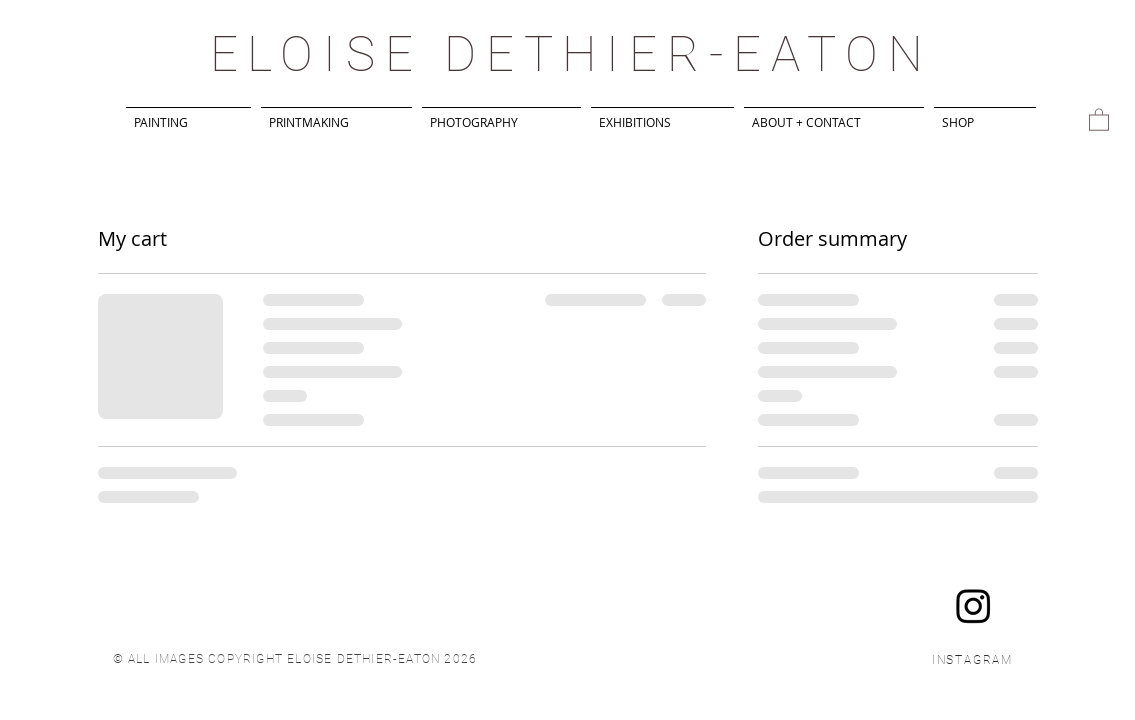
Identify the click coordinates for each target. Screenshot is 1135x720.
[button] (1099, 119)
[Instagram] (973, 605)
